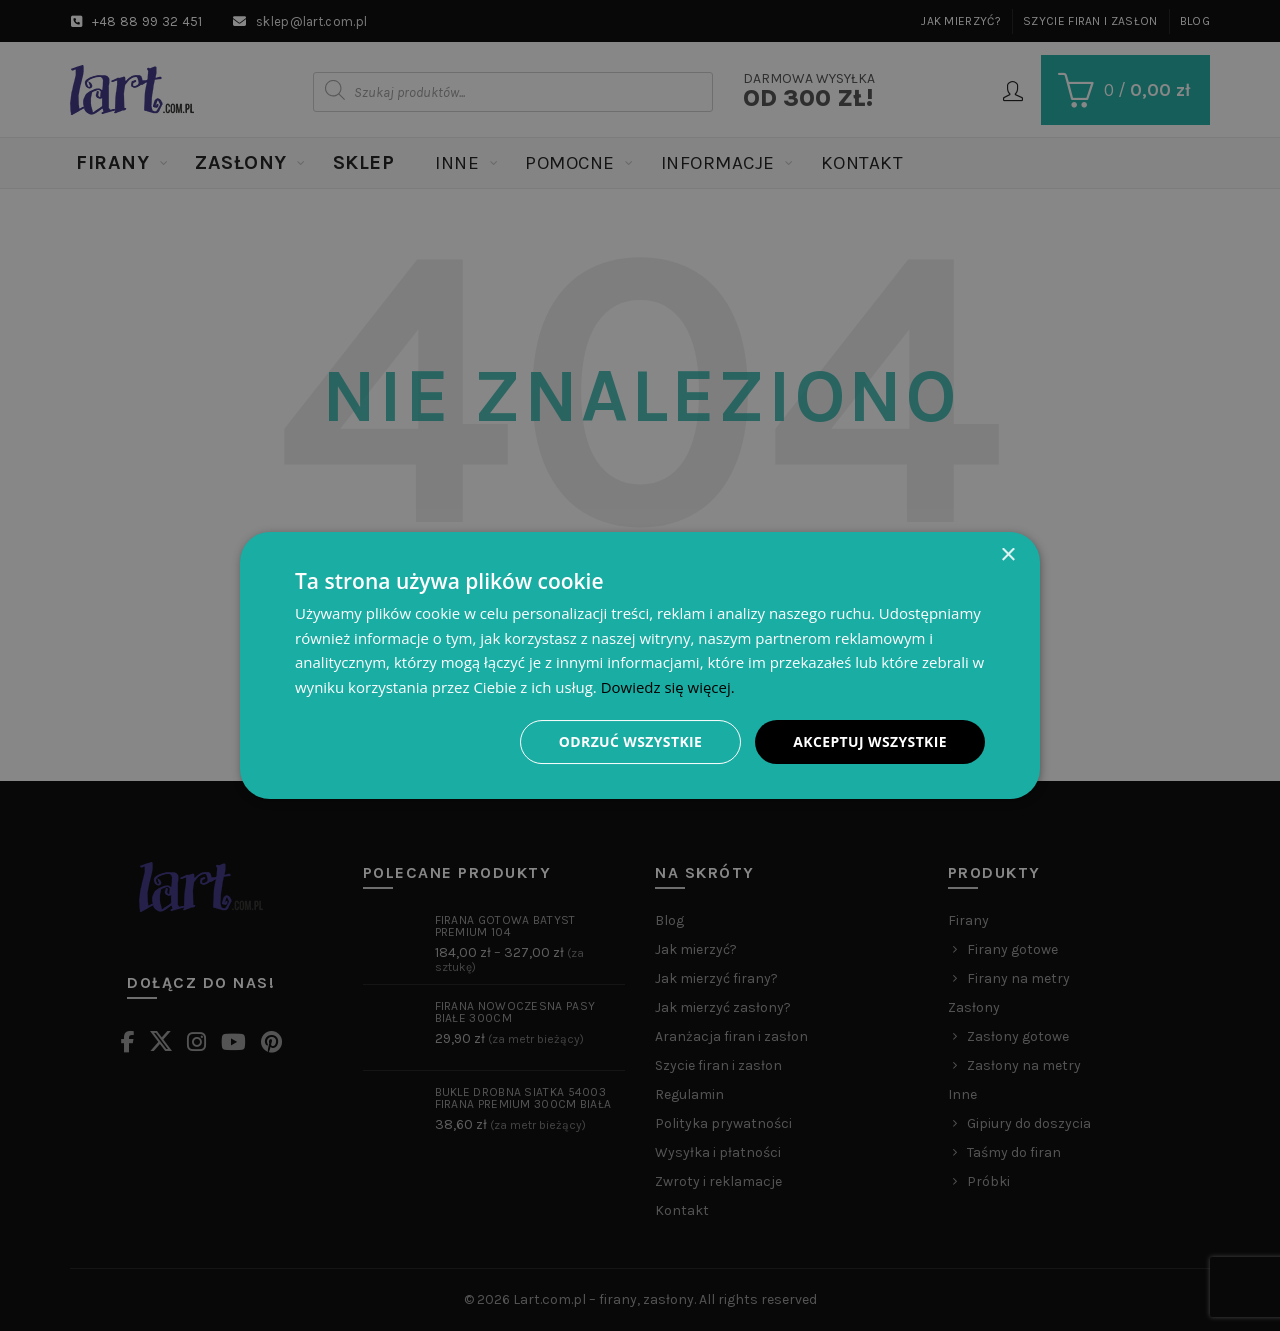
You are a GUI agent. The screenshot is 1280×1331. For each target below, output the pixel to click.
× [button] (1007, 554)
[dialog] (640, 665)
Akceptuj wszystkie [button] (870, 741)
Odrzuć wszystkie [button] (630, 741)
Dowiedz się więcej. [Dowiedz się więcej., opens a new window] (668, 687)
